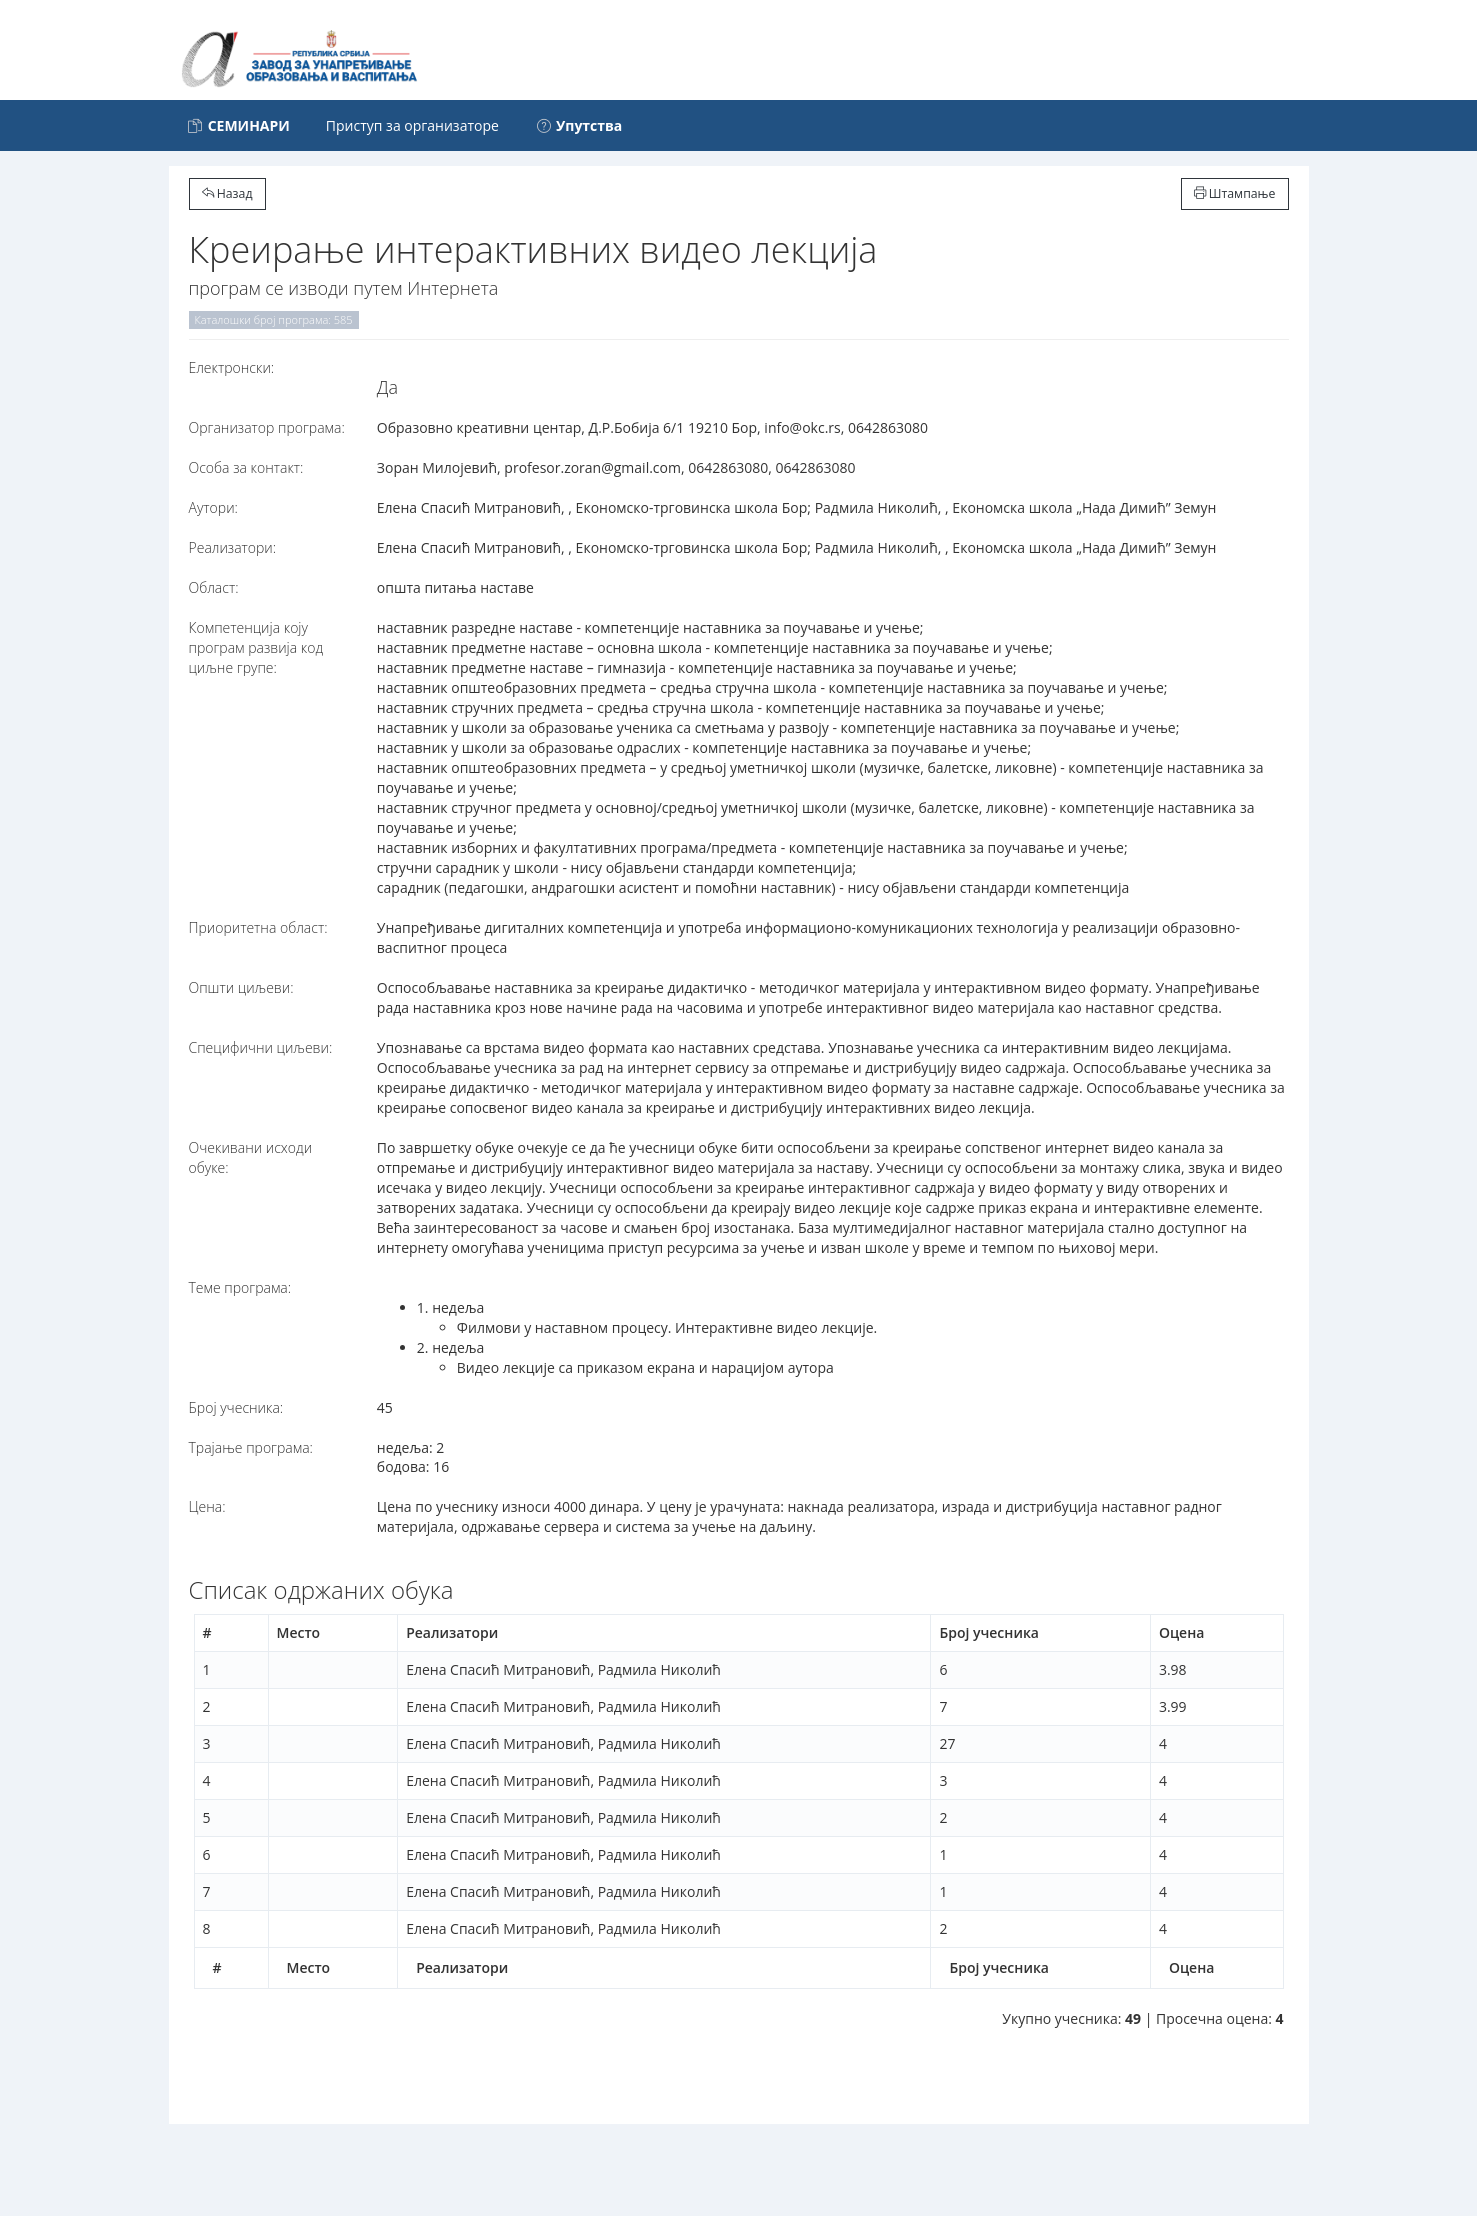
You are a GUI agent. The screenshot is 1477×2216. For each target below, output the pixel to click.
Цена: (207, 1506)
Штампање (1235, 193)
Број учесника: (236, 1407)
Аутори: (213, 507)
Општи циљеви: (241, 987)
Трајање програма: (251, 1447)
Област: (214, 587)
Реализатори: (233, 547)
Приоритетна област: (258, 927)
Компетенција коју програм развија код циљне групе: (256, 647)
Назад (227, 193)
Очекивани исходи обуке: (251, 1157)
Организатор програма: (267, 427)
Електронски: (232, 367)
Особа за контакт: (246, 467)
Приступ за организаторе (412, 125)
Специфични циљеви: (261, 1047)
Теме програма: (240, 1287)
